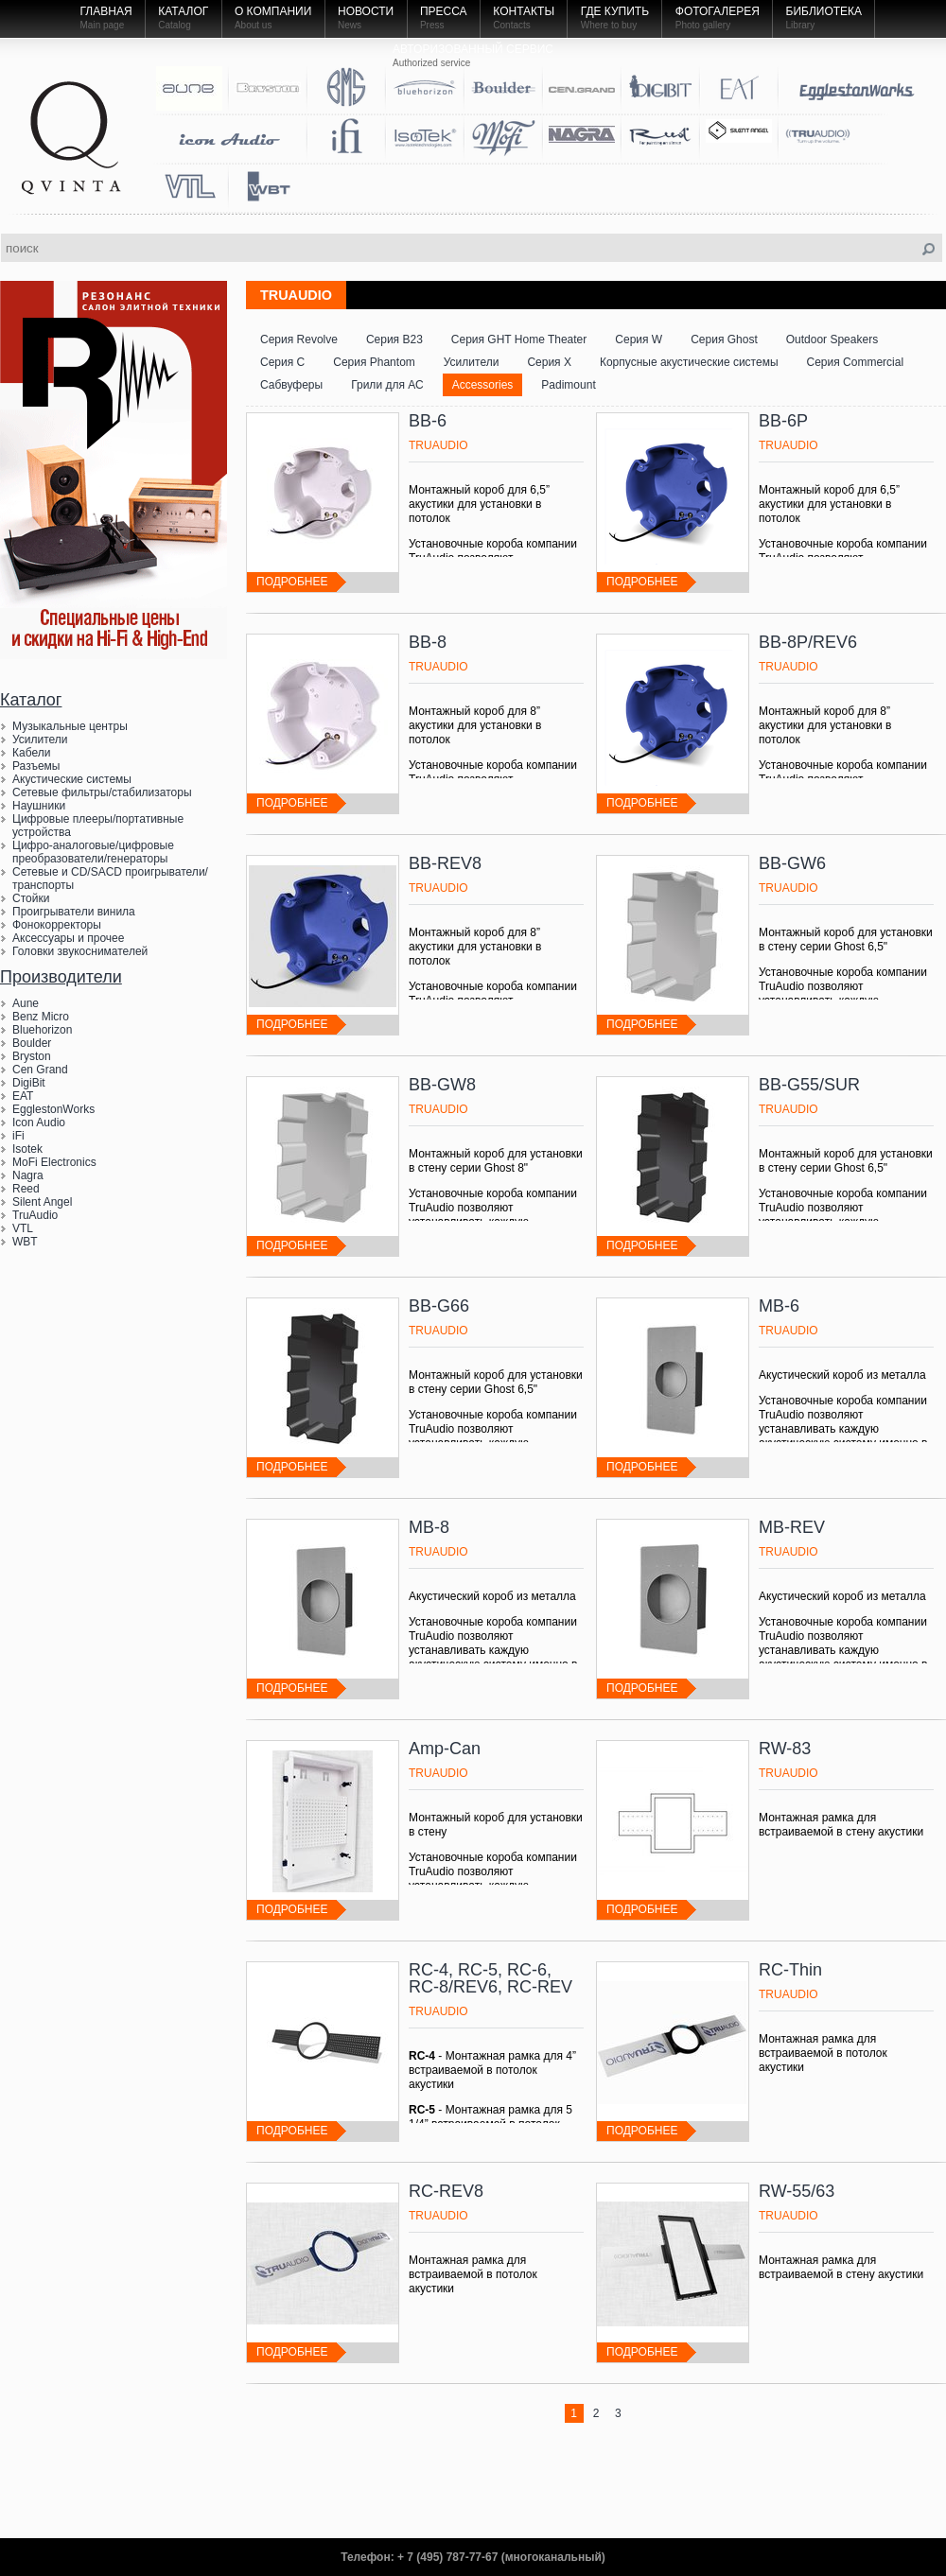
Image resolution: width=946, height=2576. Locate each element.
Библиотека (824, 11)
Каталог (183, 11)
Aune (25, 1003)
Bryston (31, 1056)
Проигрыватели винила (73, 911)
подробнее (291, 581)
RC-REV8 (446, 2191)
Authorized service (431, 63)
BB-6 (428, 420)
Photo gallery (702, 25)
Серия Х (549, 362)
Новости (366, 11)
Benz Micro (40, 1016)
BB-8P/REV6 (808, 642)
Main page (102, 25)
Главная (106, 11)
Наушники (38, 805)
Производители (61, 976)
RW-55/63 (796, 2191)
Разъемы (36, 766)
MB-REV (792, 1527)
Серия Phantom (374, 362)
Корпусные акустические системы (689, 362)
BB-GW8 (442, 1084)
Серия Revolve (299, 339)
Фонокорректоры (56, 924)
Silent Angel (42, 1202)
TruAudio (35, 1215)
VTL (22, 1228)
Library (800, 25)
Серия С (282, 362)
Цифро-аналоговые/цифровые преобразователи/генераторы (93, 852)
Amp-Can (445, 1748)
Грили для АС (387, 385)
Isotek (27, 1149)
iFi (18, 1135)
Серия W (638, 339)
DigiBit (28, 1082)
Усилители (40, 739)
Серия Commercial (855, 362)
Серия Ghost (724, 339)
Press (432, 25)
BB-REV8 (445, 863)
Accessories (483, 385)
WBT (25, 1241)
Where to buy (609, 25)
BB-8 (428, 642)
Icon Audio (38, 1122)
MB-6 (779, 1306)
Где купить (615, 11)
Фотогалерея (717, 11)
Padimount (568, 385)
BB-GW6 (792, 863)
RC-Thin (790, 1969)
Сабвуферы (291, 385)
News (349, 25)
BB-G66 (439, 1306)
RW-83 (785, 1748)
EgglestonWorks (53, 1109)
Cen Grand (40, 1069)
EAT (22, 1096)
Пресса (443, 11)
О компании (273, 11)
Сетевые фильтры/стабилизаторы (102, 792)
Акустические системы (71, 779)
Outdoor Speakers (832, 339)
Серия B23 (394, 339)
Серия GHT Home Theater (519, 339)
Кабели (31, 752)
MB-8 (429, 1527)
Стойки (30, 898)
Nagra (28, 1175)
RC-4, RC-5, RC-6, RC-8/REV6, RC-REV (490, 1978)
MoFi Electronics (54, 1162)
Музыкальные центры (70, 726)
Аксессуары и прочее (68, 938)
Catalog (174, 25)
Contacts (511, 25)
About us (253, 25)
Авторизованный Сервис (473, 49)
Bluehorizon (42, 1029)
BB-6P (783, 420)
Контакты (523, 11)
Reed (26, 1188)
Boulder (31, 1043)
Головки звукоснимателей (80, 951)
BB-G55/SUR (809, 1084)
